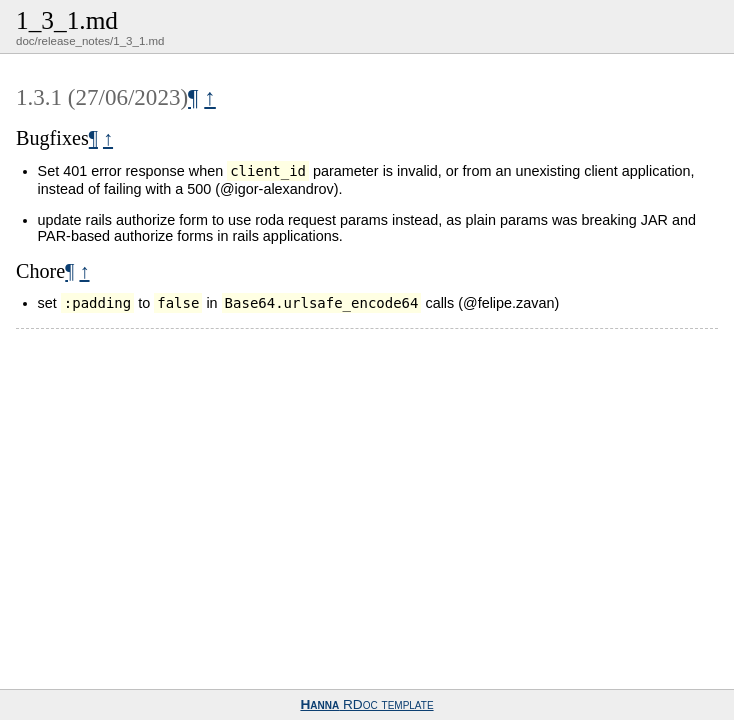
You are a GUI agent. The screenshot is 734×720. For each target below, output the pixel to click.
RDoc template (366, 704)
